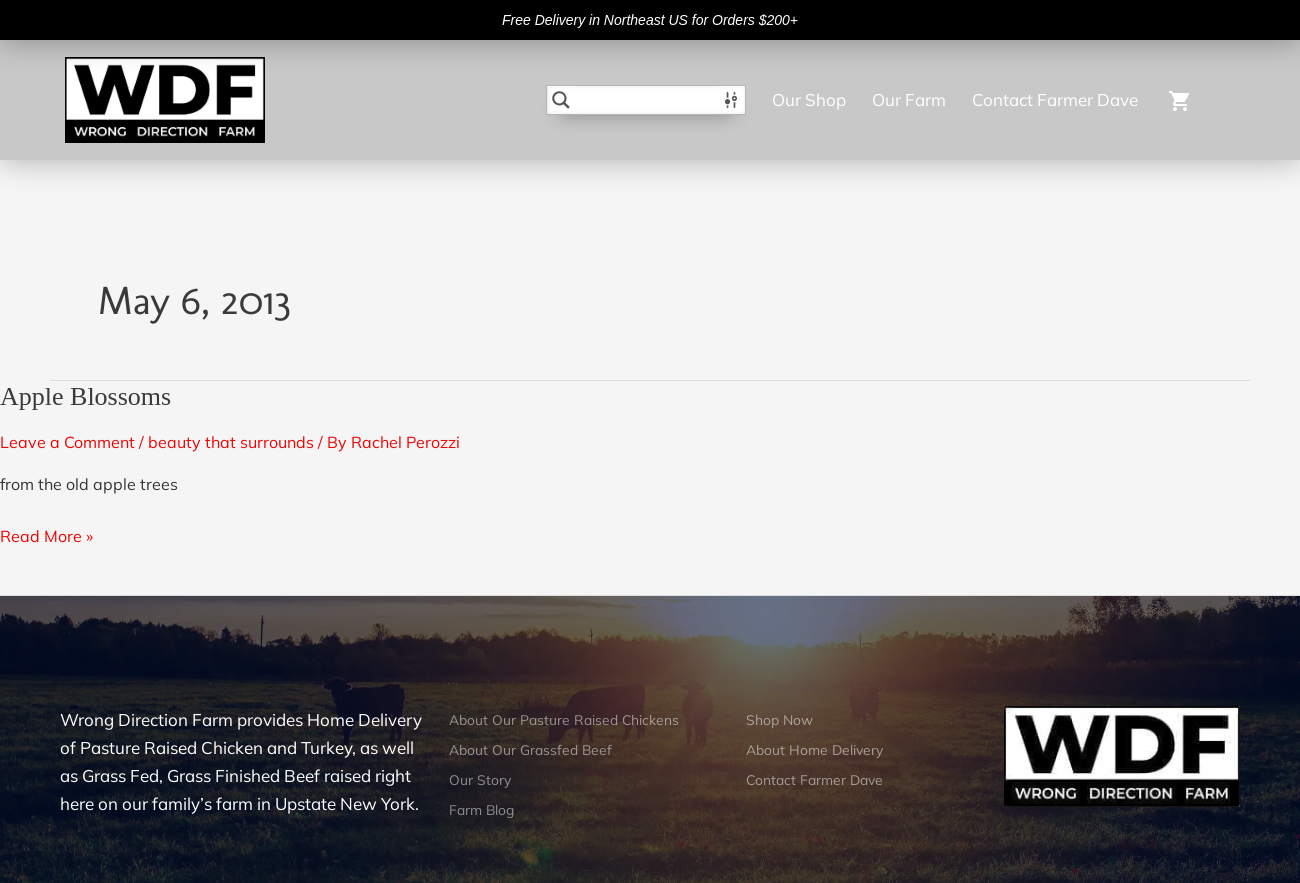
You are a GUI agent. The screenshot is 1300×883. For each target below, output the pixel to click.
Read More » (46, 534)
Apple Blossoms (85, 396)
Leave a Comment (67, 442)
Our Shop (809, 99)
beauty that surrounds (231, 442)
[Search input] (647, 100)
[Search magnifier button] (561, 100)
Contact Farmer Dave (1055, 99)
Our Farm (909, 99)
